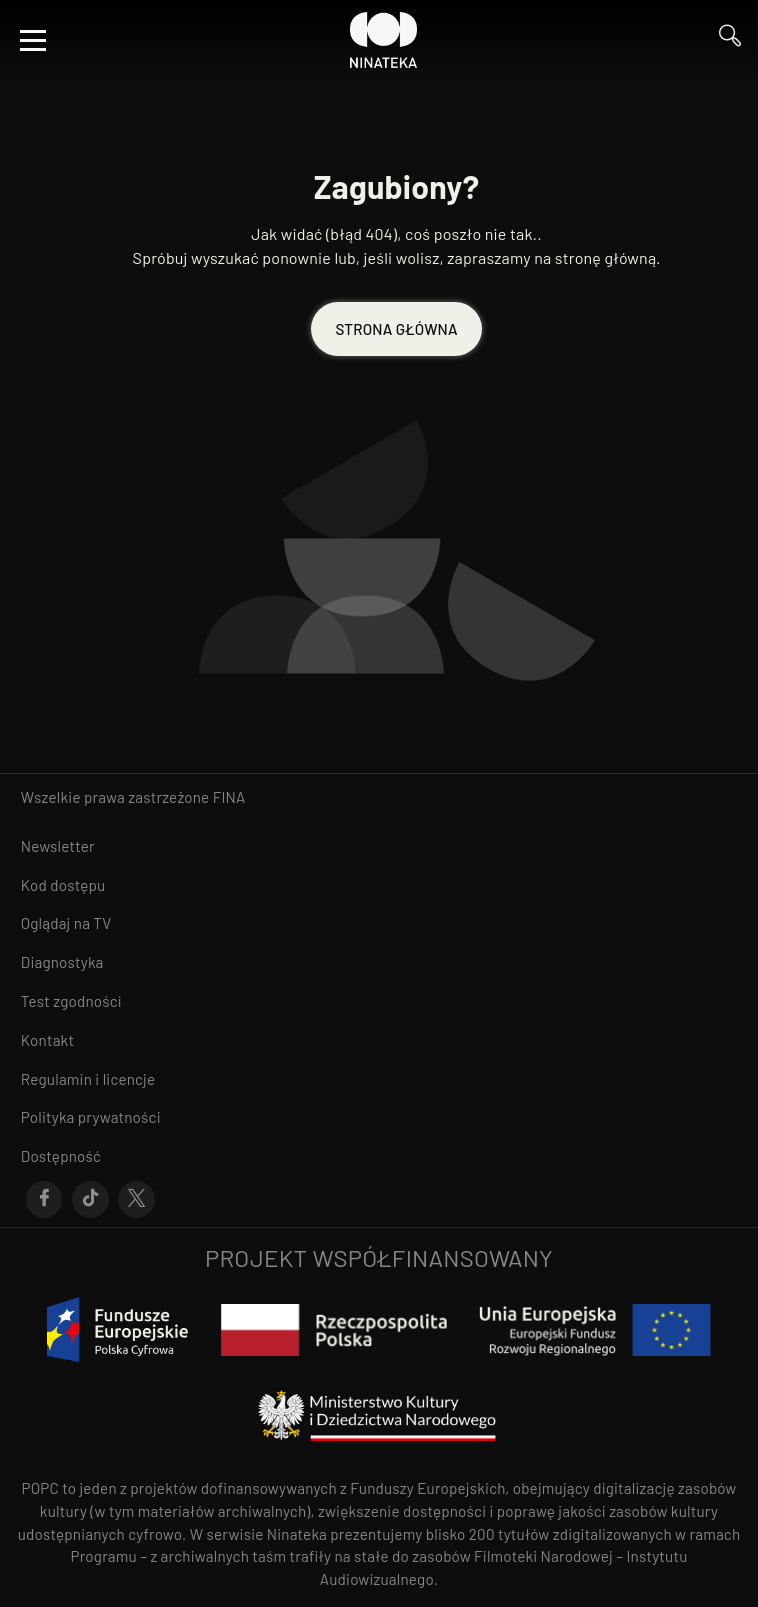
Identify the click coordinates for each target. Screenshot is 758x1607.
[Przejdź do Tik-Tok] (90, 1200)
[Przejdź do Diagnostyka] (379, 962)
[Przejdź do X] (136, 1200)
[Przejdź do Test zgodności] (379, 1001)
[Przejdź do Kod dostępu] (379, 885)
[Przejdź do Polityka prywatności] (379, 1117)
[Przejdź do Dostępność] (379, 1156)
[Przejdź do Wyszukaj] (730, 40)
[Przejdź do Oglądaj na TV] (379, 923)
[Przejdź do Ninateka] (384, 40)
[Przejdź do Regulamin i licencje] (379, 1079)
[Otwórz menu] (33, 40)
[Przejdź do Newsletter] (379, 846)
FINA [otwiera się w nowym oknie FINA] (229, 797)
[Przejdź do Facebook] (44, 1200)
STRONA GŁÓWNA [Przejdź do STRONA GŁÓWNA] (396, 329)
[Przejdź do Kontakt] (379, 1040)
